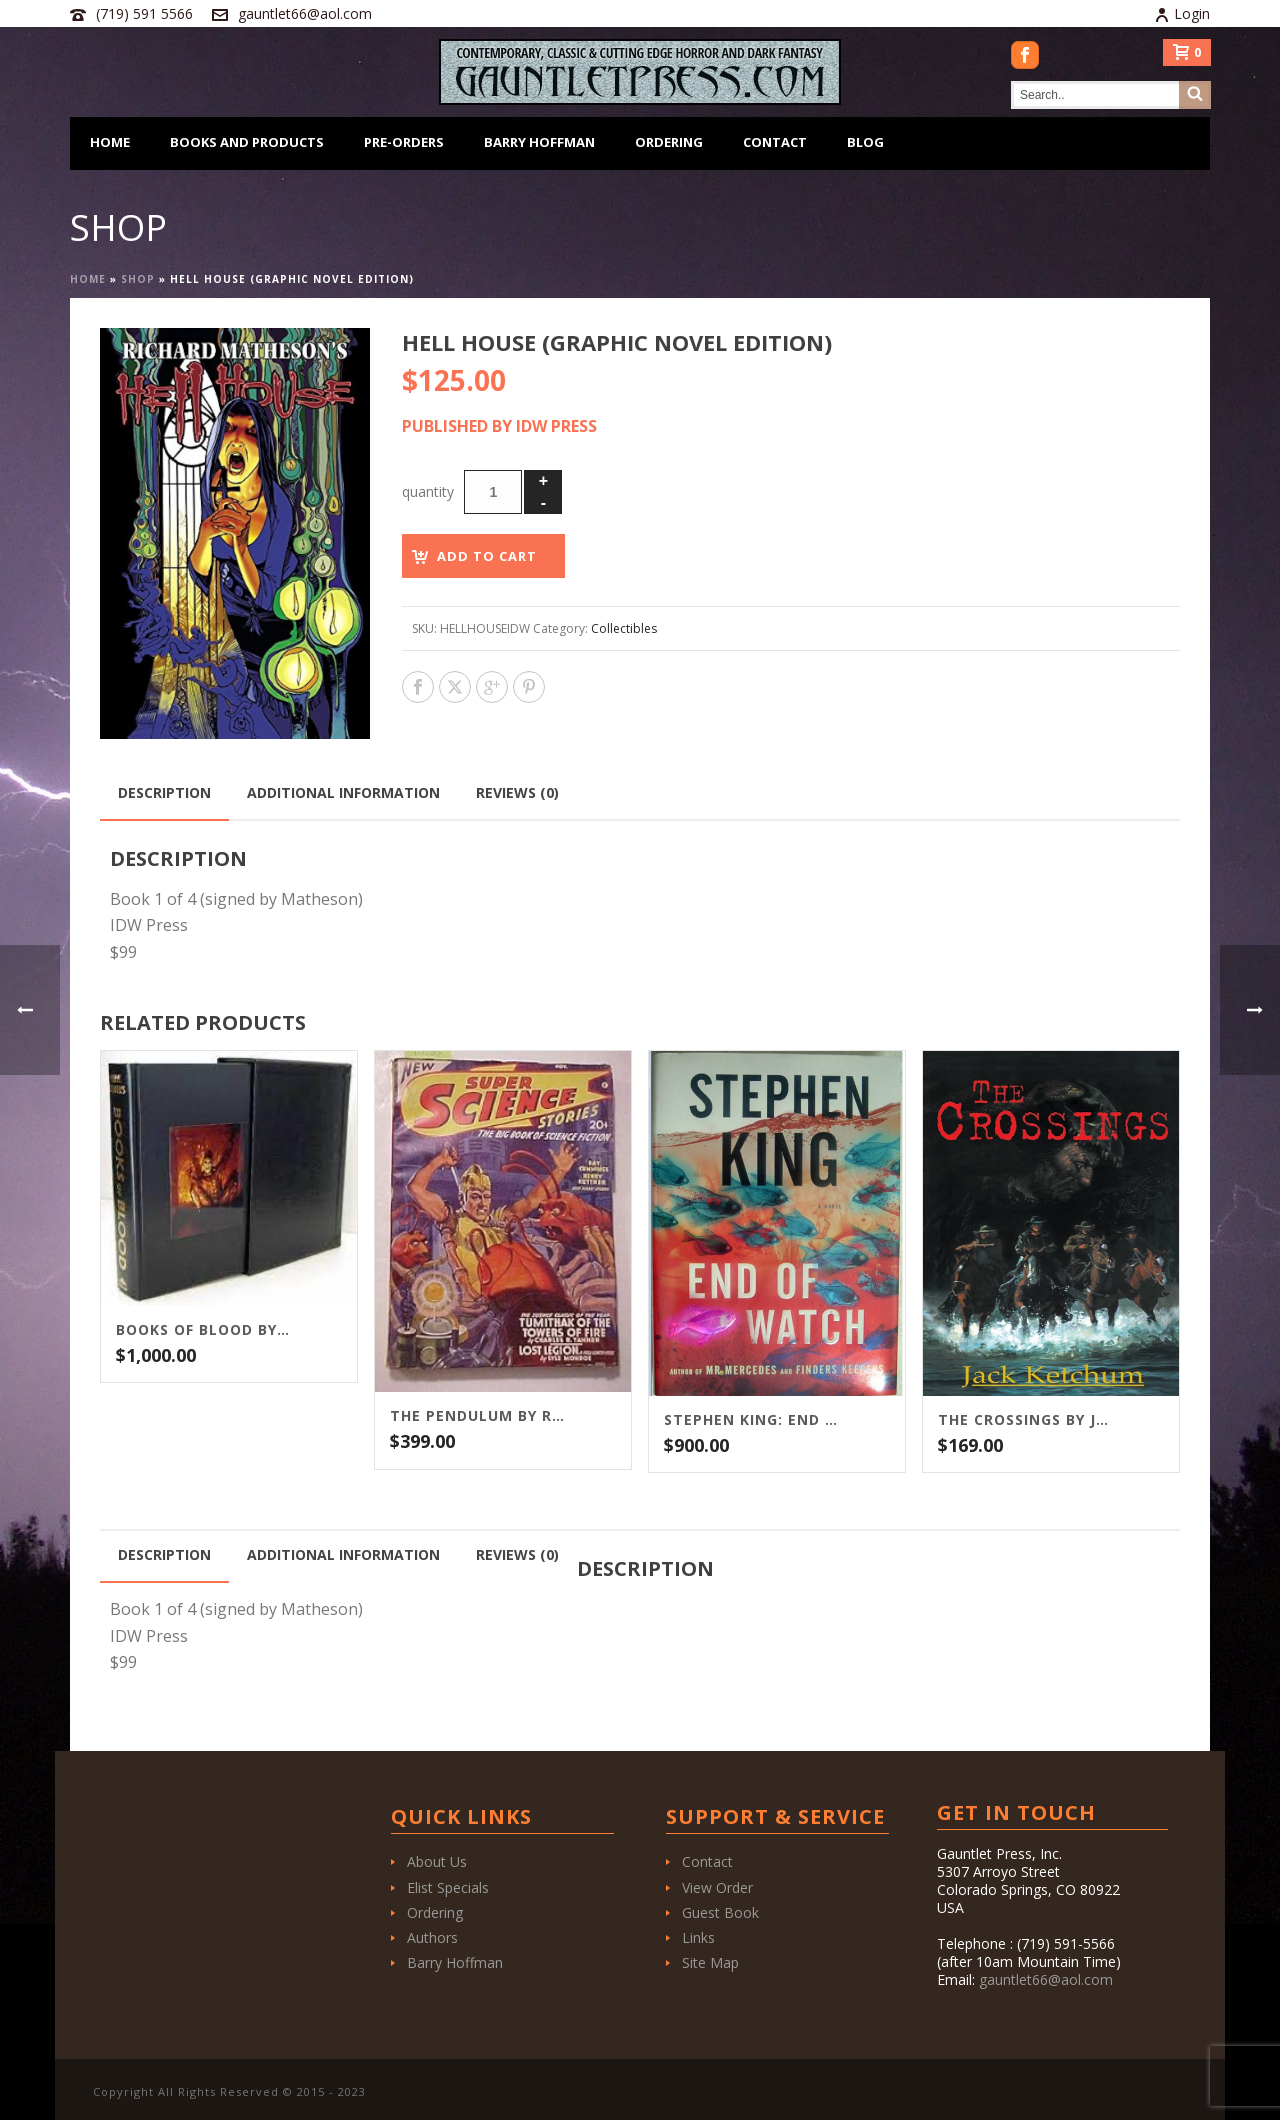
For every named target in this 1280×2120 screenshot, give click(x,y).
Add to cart (487, 556)
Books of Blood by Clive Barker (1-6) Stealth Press (204, 1330)
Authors (432, 1937)
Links (698, 1937)
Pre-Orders (404, 142)
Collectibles (624, 628)
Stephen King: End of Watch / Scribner (752, 1420)
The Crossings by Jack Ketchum (1026, 1420)
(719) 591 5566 (144, 13)
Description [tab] (164, 792)
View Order (717, 1887)
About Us (437, 1861)
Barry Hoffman (539, 142)
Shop (138, 279)
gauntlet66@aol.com (305, 13)
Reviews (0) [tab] (517, 792)
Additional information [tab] (343, 792)
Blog (865, 142)
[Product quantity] (493, 492)
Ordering (669, 142)
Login (1182, 13)
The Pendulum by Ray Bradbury (478, 1416)
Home (110, 142)
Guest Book (720, 1912)
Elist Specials (448, 1887)
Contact (775, 142)
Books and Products (247, 142)
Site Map (710, 1962)
